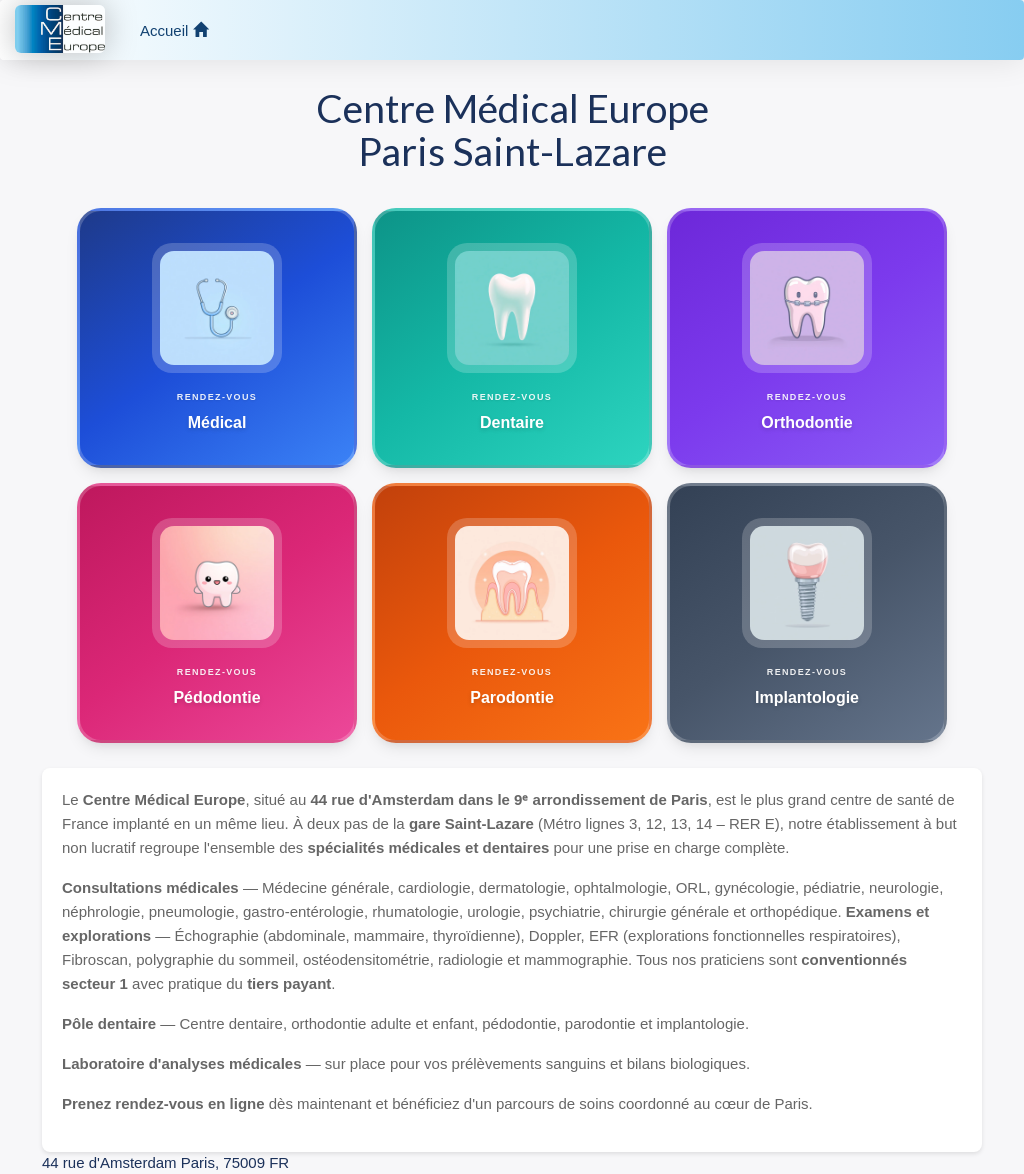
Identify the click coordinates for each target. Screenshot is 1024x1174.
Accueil (174, 30)
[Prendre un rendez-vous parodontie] (512, 613)
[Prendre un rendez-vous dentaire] (512, 338)
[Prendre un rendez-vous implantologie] (807, 613)
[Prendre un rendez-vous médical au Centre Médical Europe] (217, 338)
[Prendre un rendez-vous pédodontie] (217, 613)
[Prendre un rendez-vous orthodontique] (807, 338)
